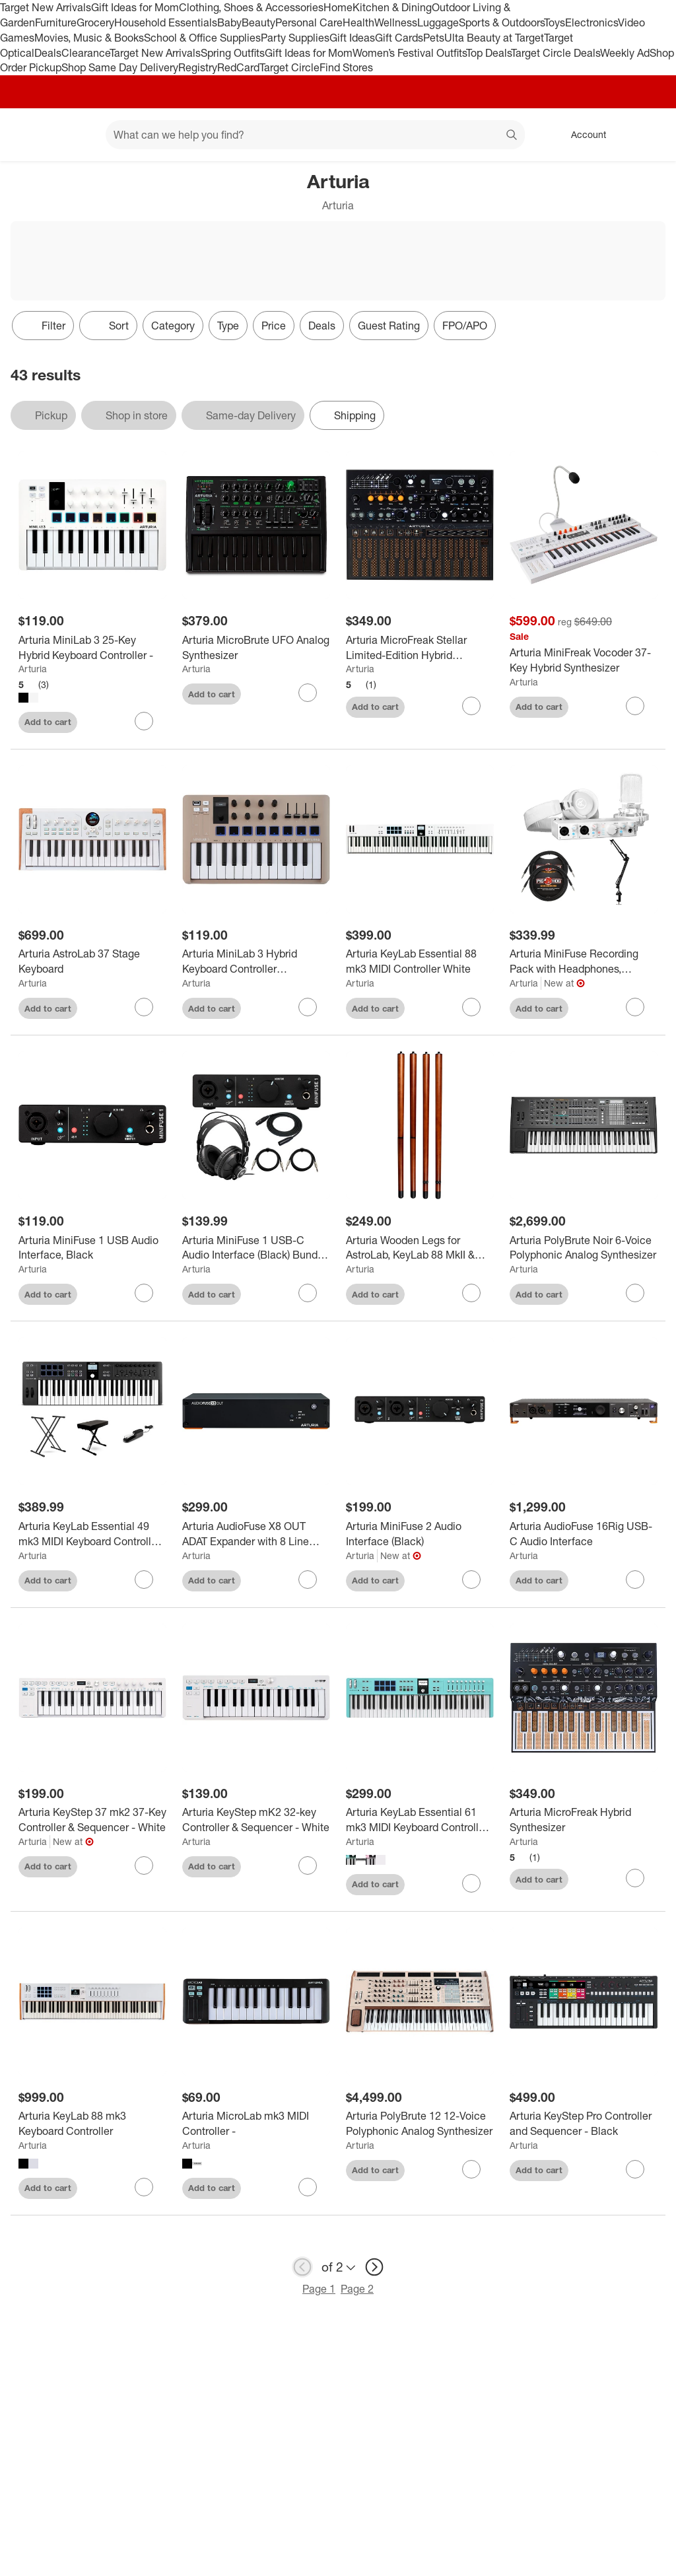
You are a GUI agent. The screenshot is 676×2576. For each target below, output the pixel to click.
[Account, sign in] (582, 134)
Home (338, 7)
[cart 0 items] (648, 134)
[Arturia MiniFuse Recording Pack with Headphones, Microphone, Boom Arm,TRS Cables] (584, 961)
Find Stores (346, 67)
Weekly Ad (625, 52)
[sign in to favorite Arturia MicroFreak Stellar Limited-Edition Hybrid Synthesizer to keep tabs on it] (471, 706)
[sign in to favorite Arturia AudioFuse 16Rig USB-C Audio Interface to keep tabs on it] (635, 1579)
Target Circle (289, 67)
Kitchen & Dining (392, 7)
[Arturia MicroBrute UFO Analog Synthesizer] (256, 648)
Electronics (591, 22)
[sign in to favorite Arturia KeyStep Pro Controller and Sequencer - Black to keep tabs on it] (635, 2169)
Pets (433, 37)
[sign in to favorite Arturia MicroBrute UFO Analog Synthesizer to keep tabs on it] (307, 692)
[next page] (374, 2267)
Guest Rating (389, 325)
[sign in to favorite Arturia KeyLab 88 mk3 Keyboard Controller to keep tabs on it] (144, 2187)
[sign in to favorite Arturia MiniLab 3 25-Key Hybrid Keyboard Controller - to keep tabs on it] (144, 721)
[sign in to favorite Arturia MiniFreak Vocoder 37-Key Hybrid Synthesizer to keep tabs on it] (635, 706)
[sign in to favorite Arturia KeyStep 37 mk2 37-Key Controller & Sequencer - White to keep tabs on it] (144, 1865)
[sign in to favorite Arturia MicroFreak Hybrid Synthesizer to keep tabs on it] (635, 1878)
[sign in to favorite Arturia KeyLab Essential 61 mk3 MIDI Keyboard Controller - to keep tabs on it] (471, 1883)
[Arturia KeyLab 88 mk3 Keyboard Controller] (92, 2123)
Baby (229, 22)
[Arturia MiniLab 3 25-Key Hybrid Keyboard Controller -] (92, 648)
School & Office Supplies (202, 37)
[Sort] (108, 325)
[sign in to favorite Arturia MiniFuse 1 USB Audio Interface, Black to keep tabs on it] (144, 1293)
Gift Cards (399, 37)
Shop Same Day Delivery (119, 67)
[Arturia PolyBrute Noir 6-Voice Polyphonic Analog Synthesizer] (584, 1248)
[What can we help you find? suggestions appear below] (315, 134)
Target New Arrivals (45, 7)
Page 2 (357, 2288)
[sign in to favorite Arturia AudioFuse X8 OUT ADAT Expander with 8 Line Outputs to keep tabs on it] (307, 1579)
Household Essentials (165, 22)
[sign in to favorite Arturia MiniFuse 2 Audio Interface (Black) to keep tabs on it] (471, 1579)
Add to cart (47, 721)
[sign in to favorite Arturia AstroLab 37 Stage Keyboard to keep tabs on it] (144, 1007)
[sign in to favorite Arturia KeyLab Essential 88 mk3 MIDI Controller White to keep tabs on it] (471, 1007)
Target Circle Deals (555, 52)
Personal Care (309, 22)
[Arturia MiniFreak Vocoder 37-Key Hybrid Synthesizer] (584, 660)
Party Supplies (295, 37)
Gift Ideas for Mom (135, 7)
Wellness (395, 22)
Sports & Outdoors (501, 22)
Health (358, 22)
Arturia (32, 668)
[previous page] (302, 2267)
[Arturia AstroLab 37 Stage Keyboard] (92, 961)
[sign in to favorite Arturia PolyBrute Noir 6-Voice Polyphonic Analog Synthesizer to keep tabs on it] (635, 1293)
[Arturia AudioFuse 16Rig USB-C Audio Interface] (584, 1534)
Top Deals (488, 52)
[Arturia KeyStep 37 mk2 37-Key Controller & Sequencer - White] (92, 1820)
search (512, 136)
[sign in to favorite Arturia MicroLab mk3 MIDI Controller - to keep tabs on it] (307, 2187)
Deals (47, 52)
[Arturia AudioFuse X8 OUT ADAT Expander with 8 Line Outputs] (256, 1534)
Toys (554, 22)
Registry (197, 67)
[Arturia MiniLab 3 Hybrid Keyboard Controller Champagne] (256, 961)
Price (273, 325)
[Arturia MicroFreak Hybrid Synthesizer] (584, 1820)
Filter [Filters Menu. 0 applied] (42, 325)
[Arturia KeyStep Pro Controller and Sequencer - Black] (584, 2123)
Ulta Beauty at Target (494, 37)
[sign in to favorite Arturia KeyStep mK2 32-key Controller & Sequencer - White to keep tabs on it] (307, 1865)
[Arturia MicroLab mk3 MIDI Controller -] (256, 2123)
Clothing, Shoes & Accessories (251, 7)
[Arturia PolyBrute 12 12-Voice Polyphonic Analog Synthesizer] (420, 2123)
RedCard (238, 67)
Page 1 (318, 2288)
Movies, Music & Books (89, 37)
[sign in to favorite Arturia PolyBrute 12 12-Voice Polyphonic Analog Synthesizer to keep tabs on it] (471, 2169)
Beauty (258, 22)
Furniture (56, 22)
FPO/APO (464, 325)
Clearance (85, 52)
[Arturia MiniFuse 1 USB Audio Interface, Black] (92, 1248)
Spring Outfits (233, 52)
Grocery (95, 22)
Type (228, 325)
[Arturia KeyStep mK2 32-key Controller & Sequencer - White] (256, 1820)
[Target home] (29, 135)
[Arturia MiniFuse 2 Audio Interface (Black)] (420, 1534)
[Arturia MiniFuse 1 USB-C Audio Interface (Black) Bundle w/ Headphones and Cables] (256, 1248)
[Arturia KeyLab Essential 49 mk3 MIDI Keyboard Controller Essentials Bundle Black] (92, 1534)
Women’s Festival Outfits (409, 52)
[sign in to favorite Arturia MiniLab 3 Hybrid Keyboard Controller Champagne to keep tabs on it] (307, 1007)
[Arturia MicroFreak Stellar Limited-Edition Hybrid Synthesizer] (420, 648)
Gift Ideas (352, 37)
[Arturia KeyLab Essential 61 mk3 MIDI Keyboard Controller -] (420, 1820)
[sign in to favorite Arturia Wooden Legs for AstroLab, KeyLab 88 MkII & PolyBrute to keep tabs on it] (471, 1293)
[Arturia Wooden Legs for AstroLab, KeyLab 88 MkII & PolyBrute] (420, 1248)
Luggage (438, 22)
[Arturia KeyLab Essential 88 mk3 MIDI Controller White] (420, 961)
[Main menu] (75, 134)
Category (173, 325)
